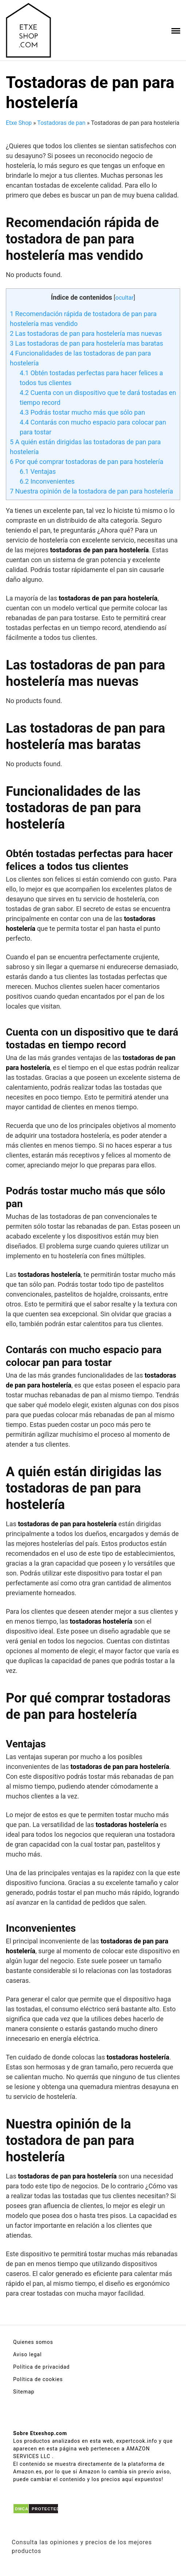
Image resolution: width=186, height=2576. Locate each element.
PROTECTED (46, 2509)
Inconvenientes (47, 481)
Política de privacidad (41, 2367)
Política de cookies (38, 2379)
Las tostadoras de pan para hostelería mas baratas (86, 343)
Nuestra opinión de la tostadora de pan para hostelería (91, 491)
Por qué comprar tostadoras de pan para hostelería (86, 461)
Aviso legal (27, 2354)
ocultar (124, 297)
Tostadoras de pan (61, 122)
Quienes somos (33, 2342)
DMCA (21, 2509)
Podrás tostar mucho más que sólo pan (82, 412)
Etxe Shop (19, 122)
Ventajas (38, 471)
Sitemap (23, 2392)
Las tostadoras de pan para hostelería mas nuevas (86, 333)
